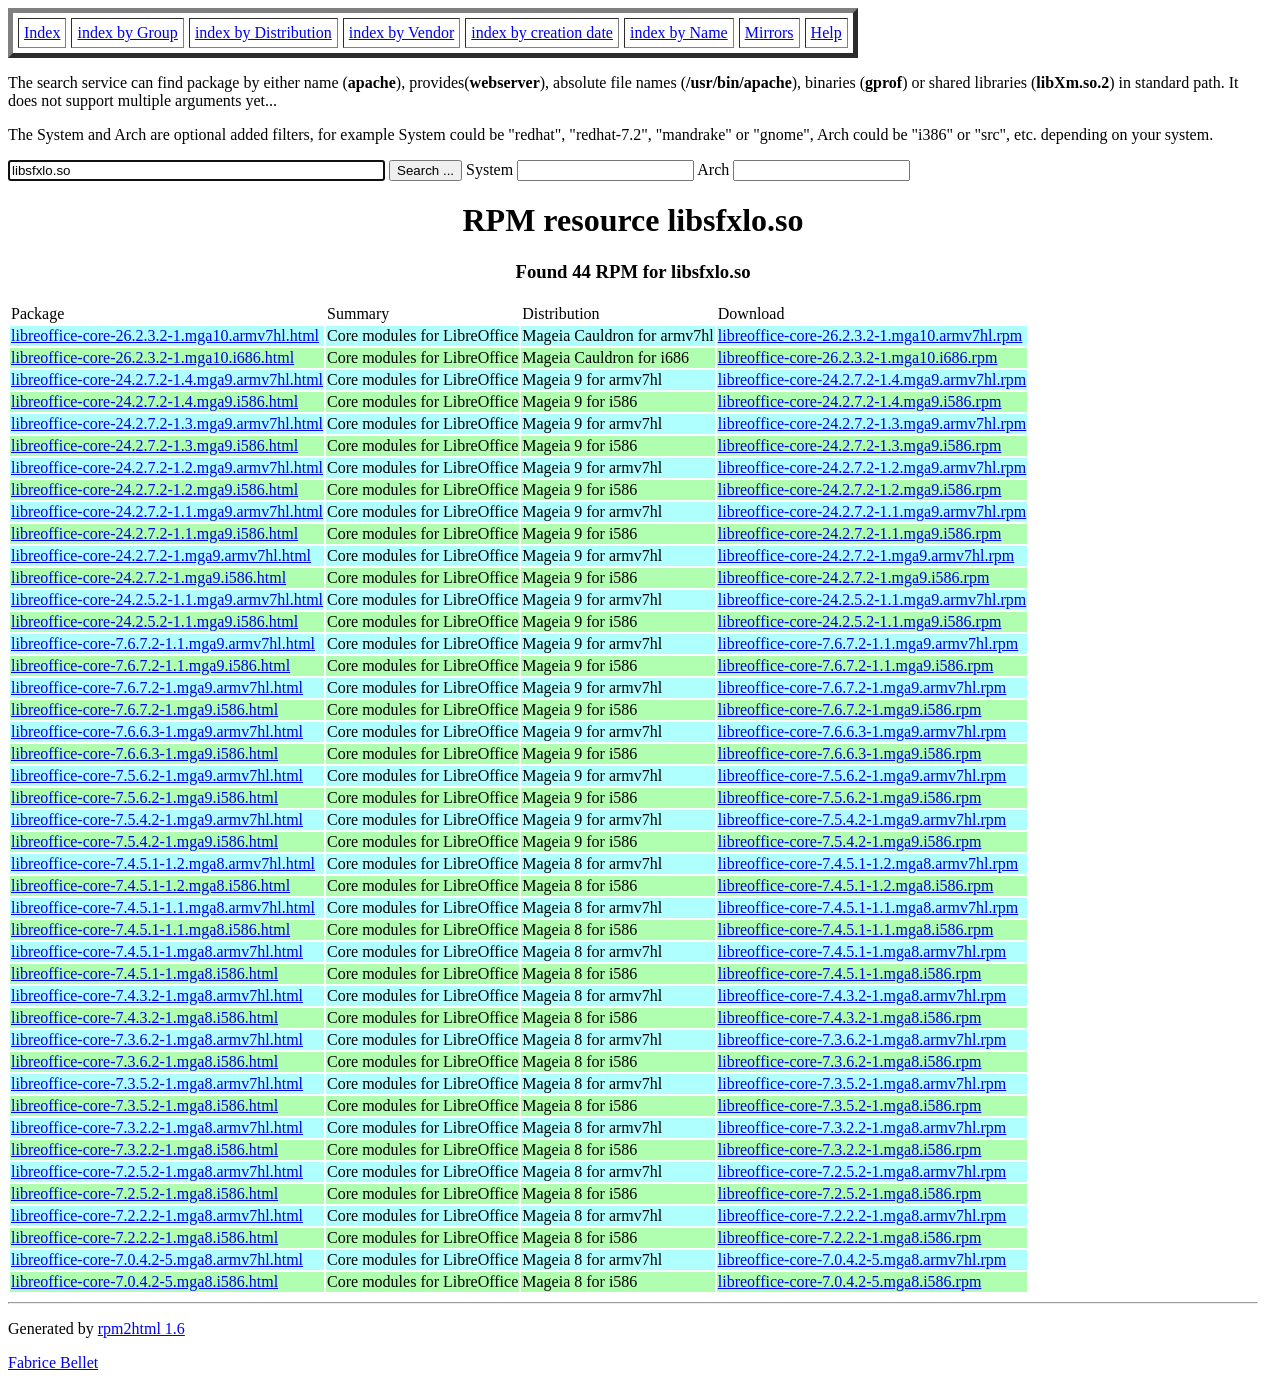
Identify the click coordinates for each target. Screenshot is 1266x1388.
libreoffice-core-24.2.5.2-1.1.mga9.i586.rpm (860, 621)
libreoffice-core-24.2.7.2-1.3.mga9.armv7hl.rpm (872, 423)
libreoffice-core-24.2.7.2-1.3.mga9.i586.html (154, 445)
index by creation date (542, 32)
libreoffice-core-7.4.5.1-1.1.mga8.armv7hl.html (163, 907)
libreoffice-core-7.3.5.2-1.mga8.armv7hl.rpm (862, 1083)
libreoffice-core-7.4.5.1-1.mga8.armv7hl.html (157, 951)
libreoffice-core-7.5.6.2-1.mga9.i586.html (144, 797)
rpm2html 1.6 (141, 1328)
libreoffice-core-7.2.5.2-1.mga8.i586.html (144, 1193)
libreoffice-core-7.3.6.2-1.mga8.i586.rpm (850, 1061)
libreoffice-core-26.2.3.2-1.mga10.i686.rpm (858, 357)
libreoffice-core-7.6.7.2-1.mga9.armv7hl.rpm (862, 687)
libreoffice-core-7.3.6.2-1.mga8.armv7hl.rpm (862, 1039)
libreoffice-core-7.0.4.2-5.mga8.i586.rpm (850, 1281)
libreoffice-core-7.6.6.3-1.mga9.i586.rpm (850, 753)
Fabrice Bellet (53, 1362)
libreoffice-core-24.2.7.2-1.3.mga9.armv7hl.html (167, 423)
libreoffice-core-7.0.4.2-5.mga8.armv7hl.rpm (862, 1259)
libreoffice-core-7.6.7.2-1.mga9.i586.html (144, 709)
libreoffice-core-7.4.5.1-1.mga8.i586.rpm (850, 973)
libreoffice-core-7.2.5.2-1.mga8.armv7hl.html (157, 1171)
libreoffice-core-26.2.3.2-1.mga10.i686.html (152, 357)
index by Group (127, 32)
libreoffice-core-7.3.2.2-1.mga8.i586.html (144, 1149)
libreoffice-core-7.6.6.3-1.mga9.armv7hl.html (157, 731)
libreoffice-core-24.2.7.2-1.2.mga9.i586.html (154, 489)
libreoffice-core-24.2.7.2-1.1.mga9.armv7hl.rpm (872, 511)
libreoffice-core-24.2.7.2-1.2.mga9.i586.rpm (860, 489)
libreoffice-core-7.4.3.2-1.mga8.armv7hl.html (157, 995)
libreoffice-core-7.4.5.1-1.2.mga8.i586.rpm (856, 885)
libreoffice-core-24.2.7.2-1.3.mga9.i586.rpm (860, 445)
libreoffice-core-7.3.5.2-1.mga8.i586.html (144, 1105)
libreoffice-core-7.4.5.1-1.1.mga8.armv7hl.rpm (868, 907)
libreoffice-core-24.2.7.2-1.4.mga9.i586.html (154, 401)
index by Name (679, 32)
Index (42, 32)
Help (826, 32)
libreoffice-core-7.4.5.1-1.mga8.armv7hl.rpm (862, 951)
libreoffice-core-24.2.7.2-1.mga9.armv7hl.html (161, 555)
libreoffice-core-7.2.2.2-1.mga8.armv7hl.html (157, 1215)
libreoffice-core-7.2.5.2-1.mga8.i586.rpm (850, 1193)
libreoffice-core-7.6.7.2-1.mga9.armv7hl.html (157, 687)
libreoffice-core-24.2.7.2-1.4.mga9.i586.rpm (860, 401)
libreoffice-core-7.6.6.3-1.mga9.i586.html (144, 753)
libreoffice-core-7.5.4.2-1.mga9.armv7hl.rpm (862, 819)
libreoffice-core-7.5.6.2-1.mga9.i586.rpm (850, 797)
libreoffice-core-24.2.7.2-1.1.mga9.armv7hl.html (167, 511)
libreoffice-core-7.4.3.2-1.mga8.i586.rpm (850, 1017)
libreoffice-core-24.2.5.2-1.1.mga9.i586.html (154, 621)
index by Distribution (263, 32)
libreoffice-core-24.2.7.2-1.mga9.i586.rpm (854, 577)
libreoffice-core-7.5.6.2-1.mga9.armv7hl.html (157, 775)
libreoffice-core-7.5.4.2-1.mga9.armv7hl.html (157, 819)
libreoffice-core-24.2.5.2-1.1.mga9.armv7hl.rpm (872, 599)
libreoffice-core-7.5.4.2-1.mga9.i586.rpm (850, 841)
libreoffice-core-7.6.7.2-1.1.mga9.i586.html (150, 665)
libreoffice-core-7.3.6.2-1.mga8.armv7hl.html (157, 1039)
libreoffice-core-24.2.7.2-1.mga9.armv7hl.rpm (866, 555)
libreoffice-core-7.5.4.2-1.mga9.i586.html (144, 841)
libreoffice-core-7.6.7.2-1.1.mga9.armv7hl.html (163, 643)
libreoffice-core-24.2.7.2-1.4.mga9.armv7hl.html (167, 379)
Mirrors (769, 32)
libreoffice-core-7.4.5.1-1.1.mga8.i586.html (150, 929)
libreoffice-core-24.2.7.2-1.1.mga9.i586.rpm (860, 533)
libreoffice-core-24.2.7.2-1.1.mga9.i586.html (154, 533)
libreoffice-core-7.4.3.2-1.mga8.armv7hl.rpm (862, 995)
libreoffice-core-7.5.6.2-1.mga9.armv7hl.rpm (862, 775)
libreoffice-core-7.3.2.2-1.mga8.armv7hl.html (157, 1127)
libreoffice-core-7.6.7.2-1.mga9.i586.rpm (850, 709)
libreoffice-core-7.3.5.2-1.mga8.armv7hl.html (157, 1083)
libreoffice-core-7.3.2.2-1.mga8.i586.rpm (850, 1149)
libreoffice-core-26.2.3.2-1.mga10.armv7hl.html (165, 335)
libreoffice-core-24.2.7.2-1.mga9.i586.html (148, 577)
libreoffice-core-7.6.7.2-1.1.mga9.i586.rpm (856, 665)
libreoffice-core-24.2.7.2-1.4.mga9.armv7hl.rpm (872, 379)
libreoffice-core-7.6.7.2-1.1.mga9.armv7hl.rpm (868, 643)
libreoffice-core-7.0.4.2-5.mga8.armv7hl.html (157, 1259)
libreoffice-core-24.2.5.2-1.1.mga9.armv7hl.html (167, 599)
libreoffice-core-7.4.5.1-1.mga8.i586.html (144, 973)
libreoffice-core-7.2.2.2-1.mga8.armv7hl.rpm (862, 1215)
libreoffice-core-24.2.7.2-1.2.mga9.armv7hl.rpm (872, 467)
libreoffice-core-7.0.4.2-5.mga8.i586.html (144, 1281)
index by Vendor (401, 32)
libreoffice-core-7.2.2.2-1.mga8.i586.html (144, 1237)
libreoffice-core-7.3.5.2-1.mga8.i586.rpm (850, 1105)
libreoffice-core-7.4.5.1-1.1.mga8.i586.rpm (856, 929)
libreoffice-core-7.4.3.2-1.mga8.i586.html (144, 1017)
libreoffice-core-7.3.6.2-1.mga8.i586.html (144, 1061)
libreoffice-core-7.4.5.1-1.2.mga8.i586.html (150, 885)
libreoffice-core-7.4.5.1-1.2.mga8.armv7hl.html (163, 863)
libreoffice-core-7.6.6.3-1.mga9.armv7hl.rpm (862, 731)
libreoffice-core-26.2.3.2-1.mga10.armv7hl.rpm (870, 335)
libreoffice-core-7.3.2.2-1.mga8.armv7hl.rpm (862, 1127)
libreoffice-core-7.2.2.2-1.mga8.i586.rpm (850, 1237)
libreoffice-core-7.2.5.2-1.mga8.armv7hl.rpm (862, 1171)
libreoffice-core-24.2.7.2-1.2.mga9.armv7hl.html (167, 467)
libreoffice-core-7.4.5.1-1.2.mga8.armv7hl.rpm (868, 863)
